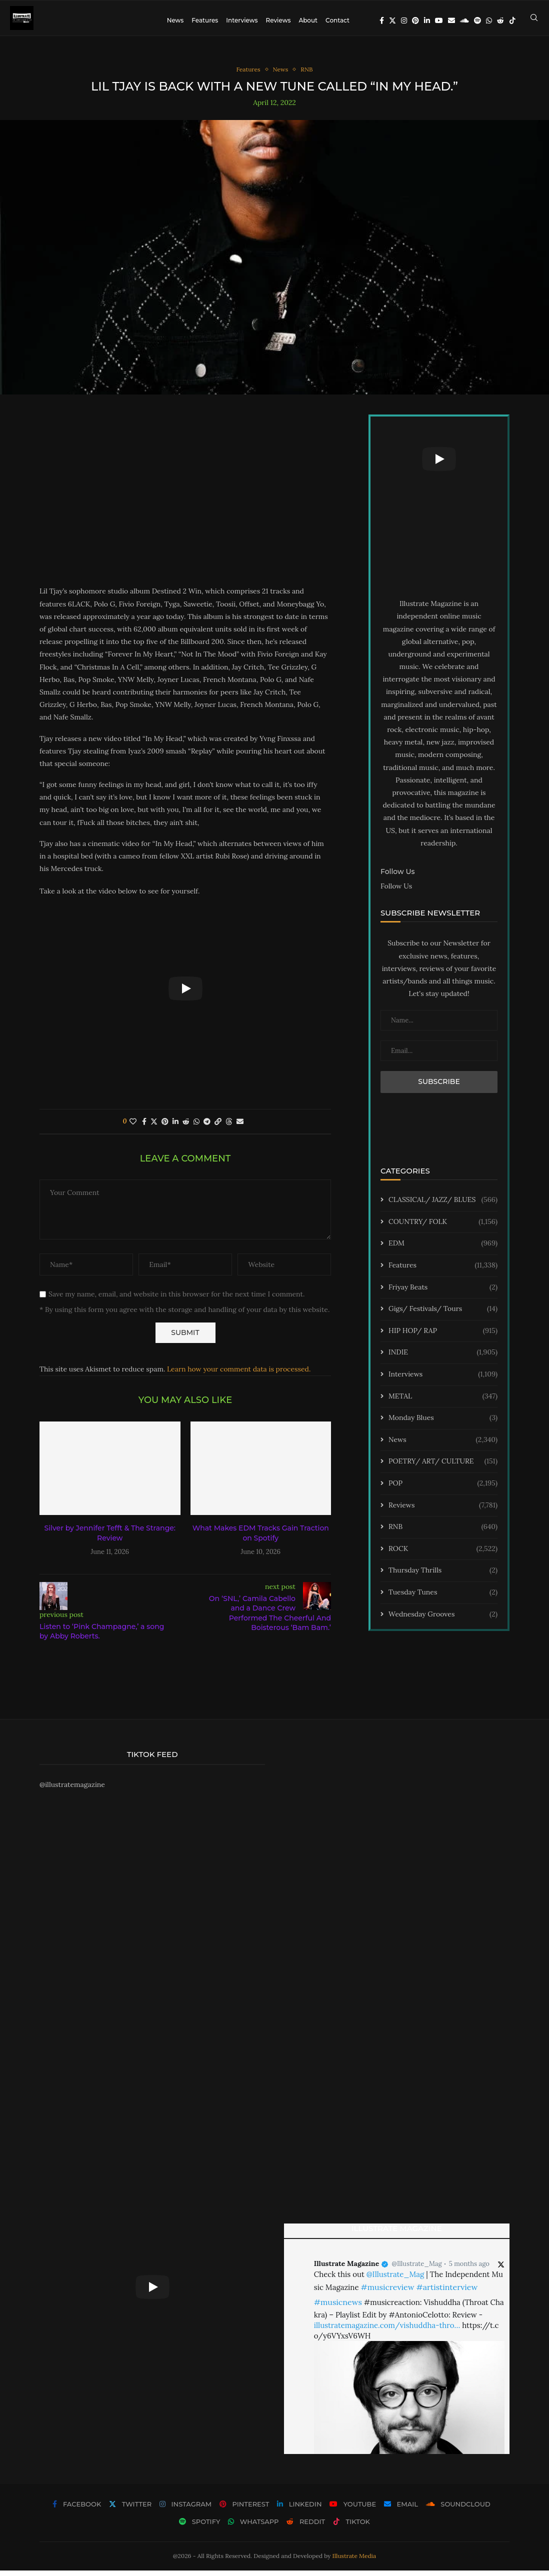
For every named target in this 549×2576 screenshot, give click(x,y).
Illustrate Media (354, 2562)
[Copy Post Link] (218, 1127)
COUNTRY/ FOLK (443, 1227)
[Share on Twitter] (154, 1127)
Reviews (278, 20)
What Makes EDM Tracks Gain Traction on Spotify (260, 1539)
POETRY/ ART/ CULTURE (443, 1467)
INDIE (443, 1359)
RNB (443, 1533)
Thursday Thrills (443, 1577)
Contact (338, 20)
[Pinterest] (415, 20)
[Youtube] (439, 20)
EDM (443, 1249)
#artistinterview (447, 2293)
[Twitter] (392, 20)
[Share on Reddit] (186, 1127)
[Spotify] (477, 20)
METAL (443, 1402)
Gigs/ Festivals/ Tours (443, 1315)
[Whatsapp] (489, 20)
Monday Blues (443, 1424)
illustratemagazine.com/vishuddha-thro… (387, 2331)
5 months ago (469, 2270)
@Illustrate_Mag (417, 2270)
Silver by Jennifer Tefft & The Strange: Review (110, 1539)
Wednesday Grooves (443, 1620)
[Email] (451, 20)
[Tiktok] (512, 20)
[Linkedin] (427, 20)
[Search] (534, 20)
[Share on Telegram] (207, 1127)
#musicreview (387, 2293)
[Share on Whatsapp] (197, 1127)
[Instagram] (404, 20)
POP (443, 1489)
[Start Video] (185, 994)
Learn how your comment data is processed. (238, 1375)
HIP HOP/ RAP (443, 1337)
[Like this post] (133, 1127)
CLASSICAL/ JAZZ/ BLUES (443, 1206)
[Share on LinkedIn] (175, 1127)
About (308, 20)
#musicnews (338, 2307)
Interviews (242, 20)
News (175, 20)
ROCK (443, 1555)
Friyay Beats (443, 1293)
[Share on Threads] (229, 1127)
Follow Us (396, 891)
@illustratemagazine (72, 1790)
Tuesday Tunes (443, 1598)
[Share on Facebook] (144, 1127)
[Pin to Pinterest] (165, 1127)
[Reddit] (500, 20)
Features (205, 20)
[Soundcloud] (464, 20)
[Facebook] (382, 20)
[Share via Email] (240, 1127)
